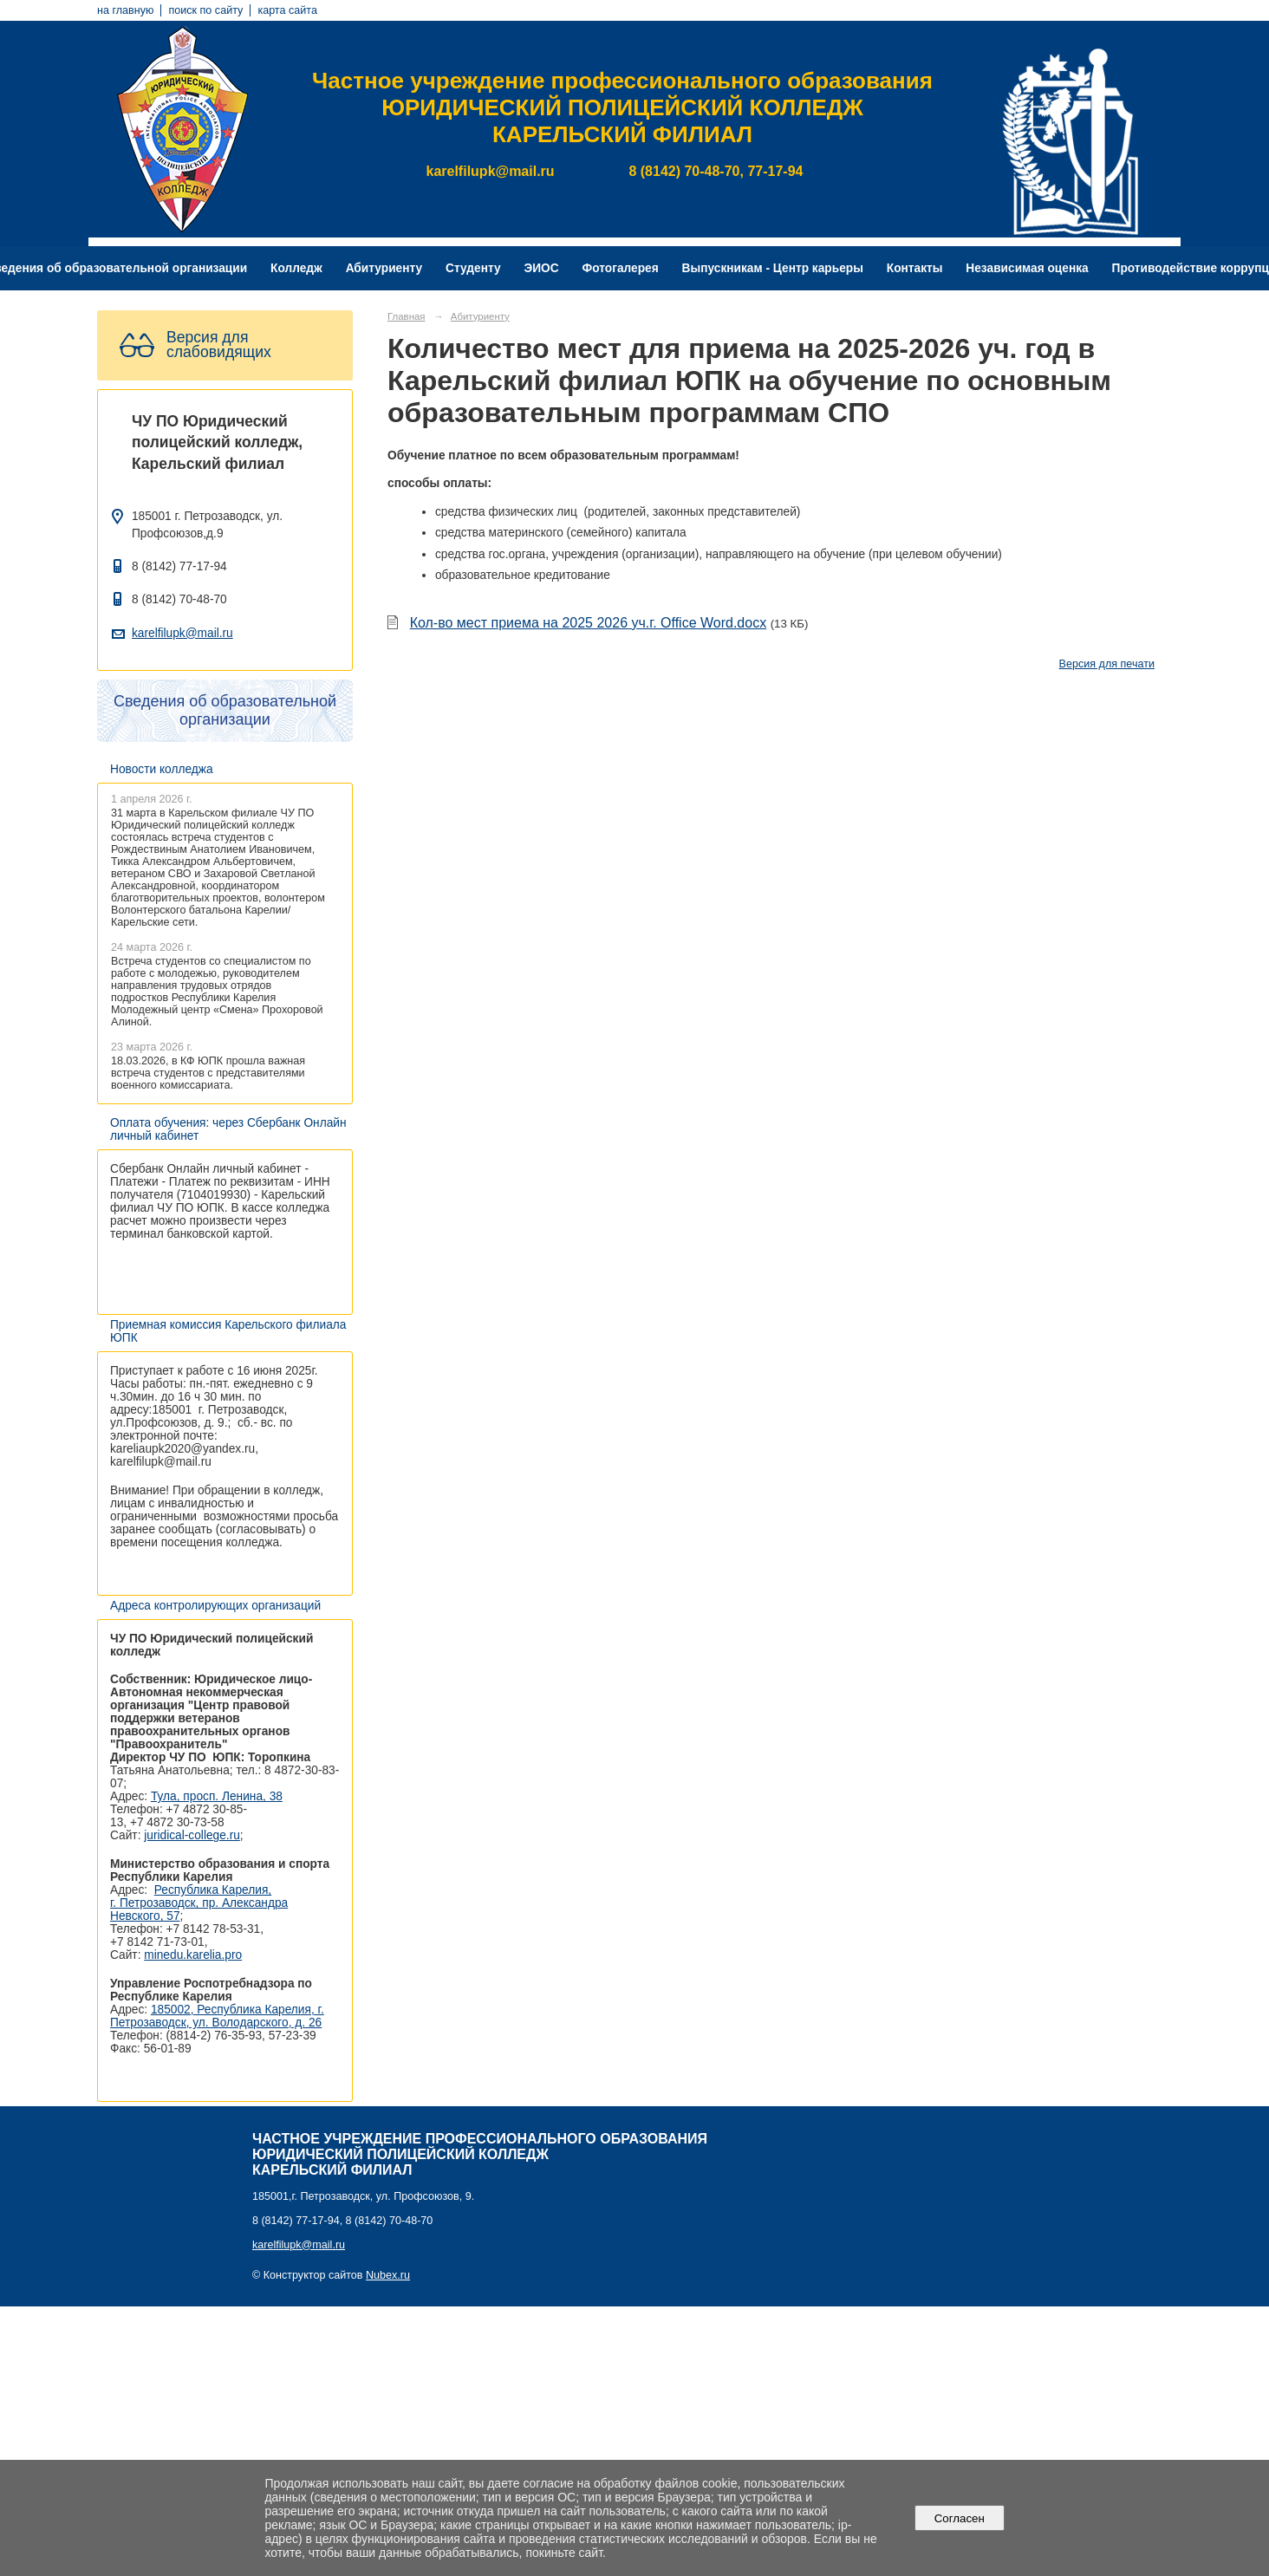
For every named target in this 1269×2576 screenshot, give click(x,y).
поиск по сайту (205, 10)
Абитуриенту (384, 268)
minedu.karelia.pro (193, 1954)
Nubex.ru (388, 2275)
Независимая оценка (1027, 268)
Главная (406, 316)
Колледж (296, 268)
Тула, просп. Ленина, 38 (217, 1796)
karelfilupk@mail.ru (182, 633)
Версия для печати (1107, 664)
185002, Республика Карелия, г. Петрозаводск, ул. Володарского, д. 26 (217, 2016)
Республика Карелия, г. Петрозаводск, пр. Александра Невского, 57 (199, 1902)
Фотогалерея (620, 268)
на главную (125, 10)
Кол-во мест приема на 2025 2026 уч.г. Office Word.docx (588, 622)
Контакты (915, 268)
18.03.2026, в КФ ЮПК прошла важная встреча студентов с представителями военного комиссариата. (208, 1073)
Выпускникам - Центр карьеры (772, 268)
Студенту (473, 268)
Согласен (959, 2518)
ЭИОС (541, 268)
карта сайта (287, 10)
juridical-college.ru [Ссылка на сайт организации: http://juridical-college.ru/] (192, 1835)
